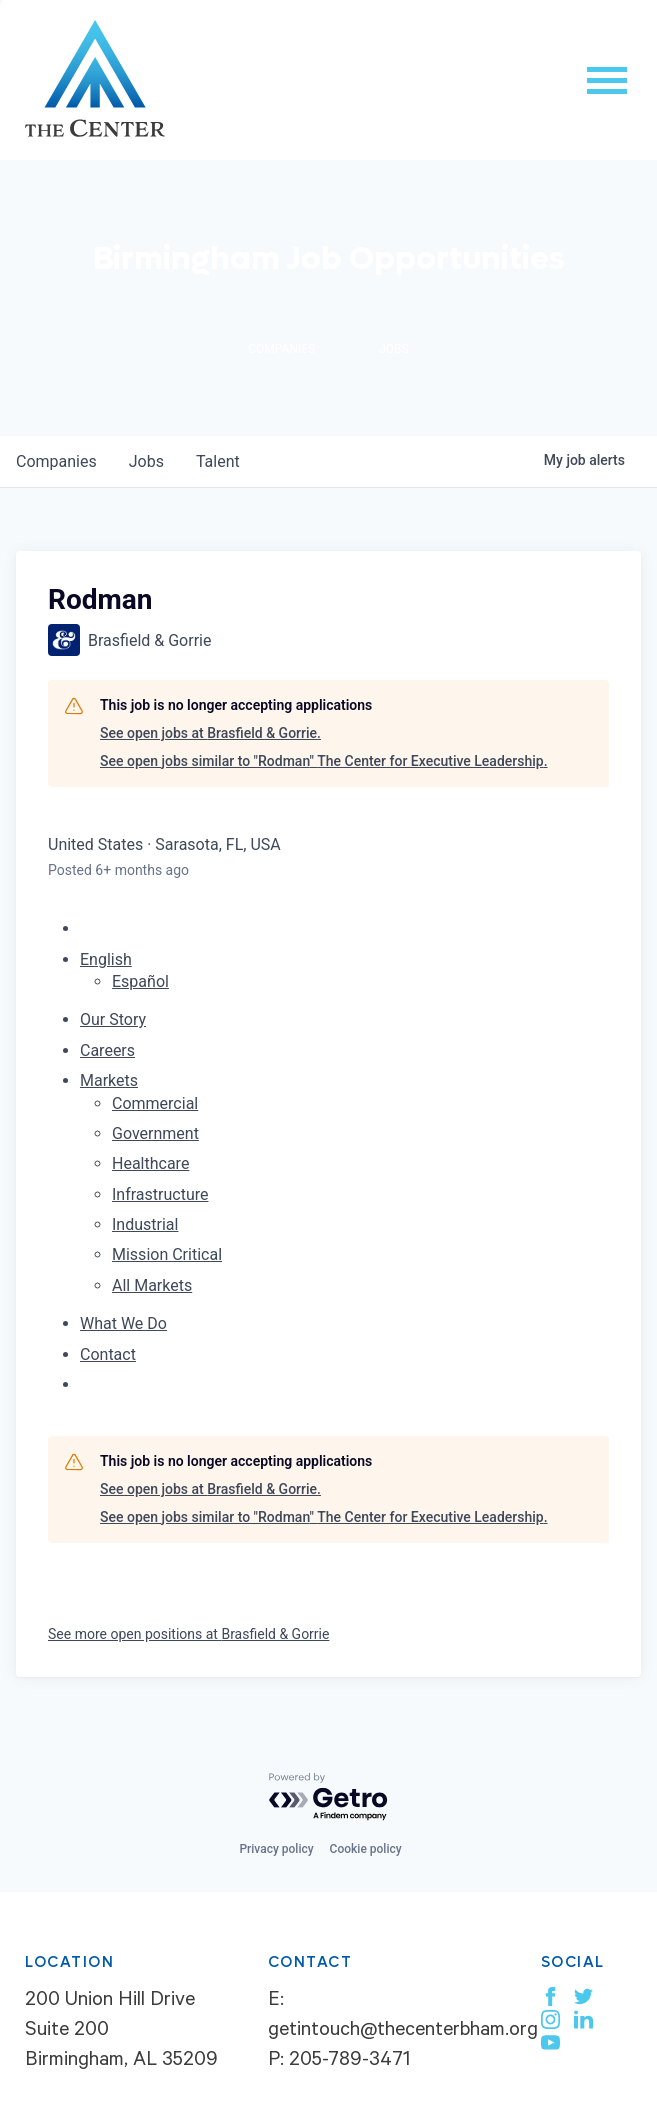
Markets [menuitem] (109, 1080)
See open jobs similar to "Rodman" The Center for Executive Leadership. (324, 761)
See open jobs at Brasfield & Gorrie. (210, 733)
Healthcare (150, 1163)
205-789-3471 (349, 2062)
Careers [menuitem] (107, 1050)
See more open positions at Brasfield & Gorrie (188, 1634)
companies (56, 461)
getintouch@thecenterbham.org (403, 2032)
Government (155, 1133)
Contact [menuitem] (108, 1354)
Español (140, 981)
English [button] (106, 959)
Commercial (155, 1103)
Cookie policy (366, 1849)
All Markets (152, 1285)
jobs (146, 461)
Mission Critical (167, 1254)
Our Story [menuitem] (113, 1019)
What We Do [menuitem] (123, 1323)
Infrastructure (160, 1194)
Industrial (145, 1224)
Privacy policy (276, 1849)
